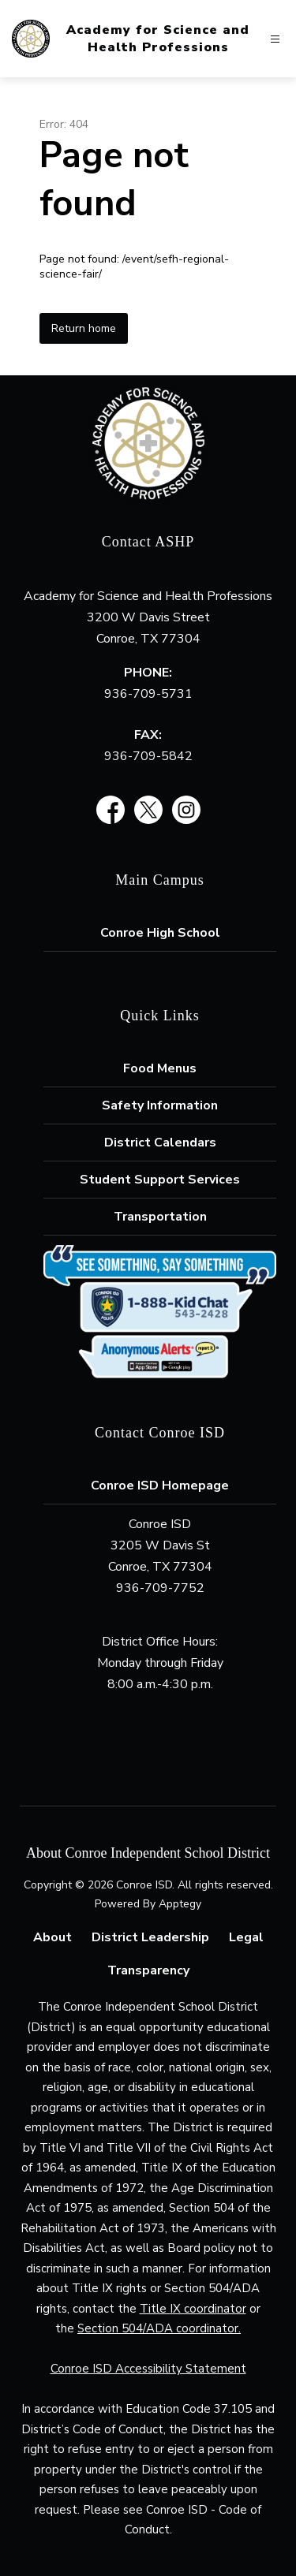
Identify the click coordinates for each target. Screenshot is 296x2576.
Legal (246, 1937)
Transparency (148, 1970)
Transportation (160, 1216)
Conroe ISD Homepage (160, 1485)
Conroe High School (160, 932)
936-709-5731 (148, 694)
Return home (83, 328)
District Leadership (150, 1937)
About (52, 1937)
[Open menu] (275, 39)
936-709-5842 (148, 756)
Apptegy (180, 1903)
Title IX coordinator (193, 2309)
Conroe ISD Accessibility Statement (148, 2369)
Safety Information (160, 1105)
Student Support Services (160, 1179)
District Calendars (160, 1142)
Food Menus (160, 1068)
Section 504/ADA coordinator (157, 2328)
